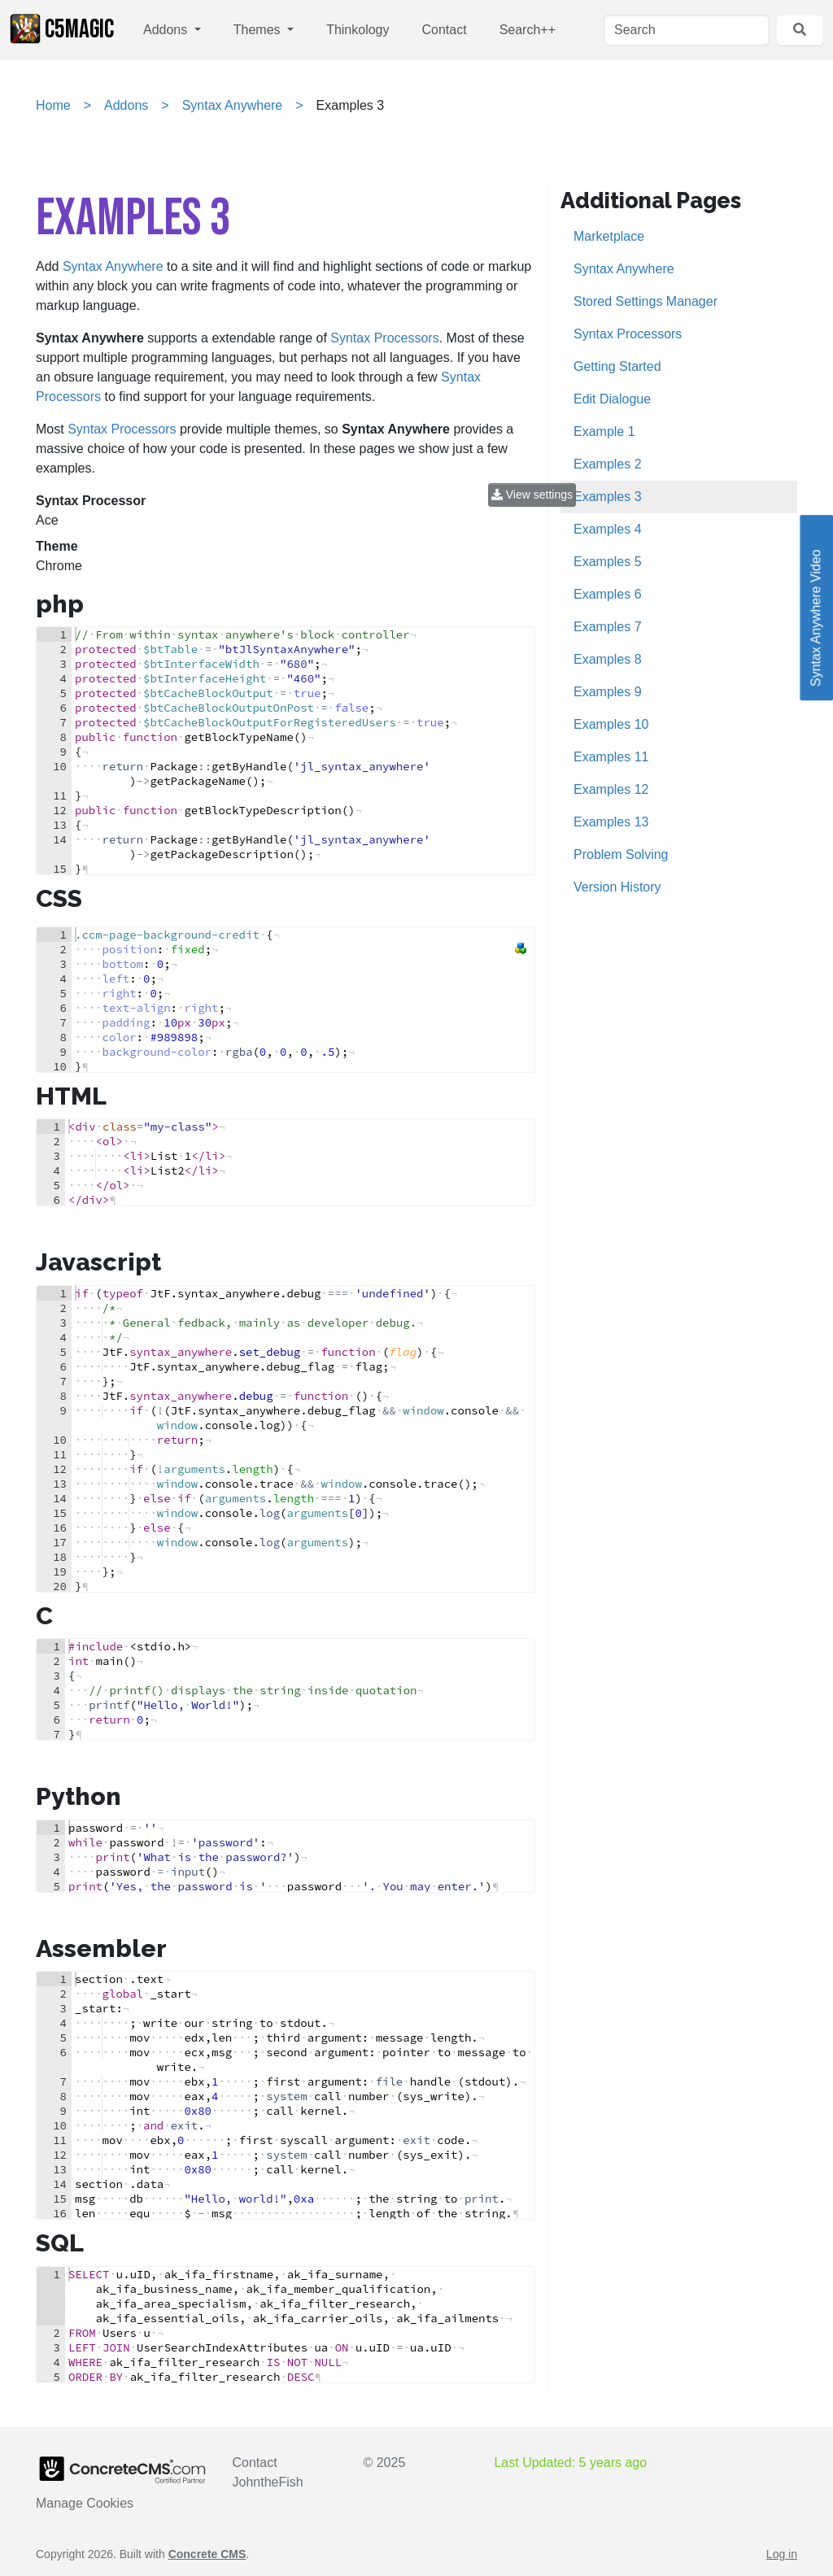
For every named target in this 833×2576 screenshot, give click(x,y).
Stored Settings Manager (645, 301)
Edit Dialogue (612, 399)
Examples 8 (608, 659)
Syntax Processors (384, 338)
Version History (617, 887)
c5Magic (62, 29)
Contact (444, 30)
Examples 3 (608, 496)
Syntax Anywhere (232, 105)
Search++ (527, 30)
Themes (258, 30)
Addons (167, 30)
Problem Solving (621, 854)
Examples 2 (608, 464)
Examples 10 (611, 724)
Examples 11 (611, 757)
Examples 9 (608, 692)
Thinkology (357, 30)
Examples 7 (608, 627)
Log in (781, 2554)
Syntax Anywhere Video (816, 607)
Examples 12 (611, 789)
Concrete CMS (207, 2554)
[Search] (687, 30)
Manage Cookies (84, 2503)
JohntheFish (268, 2482)
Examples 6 (608, 594)
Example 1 (604, 431)
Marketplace (609, 236)
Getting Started (617, 366)
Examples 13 (611, 822)
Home (53, 105)
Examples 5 (608, 562)
